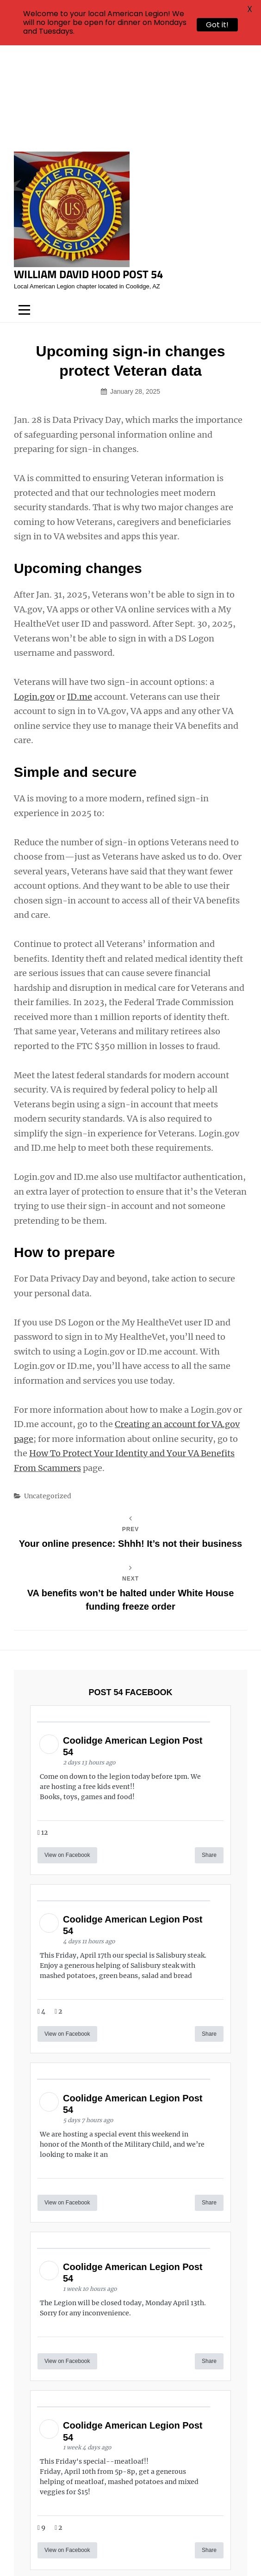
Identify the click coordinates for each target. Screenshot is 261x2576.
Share (209, 1755)
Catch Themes (166, 2553)
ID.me (79, 597)
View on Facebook (67, 1755)
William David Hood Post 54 (88, 174)
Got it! (217, 24)
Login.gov (34, 597)
